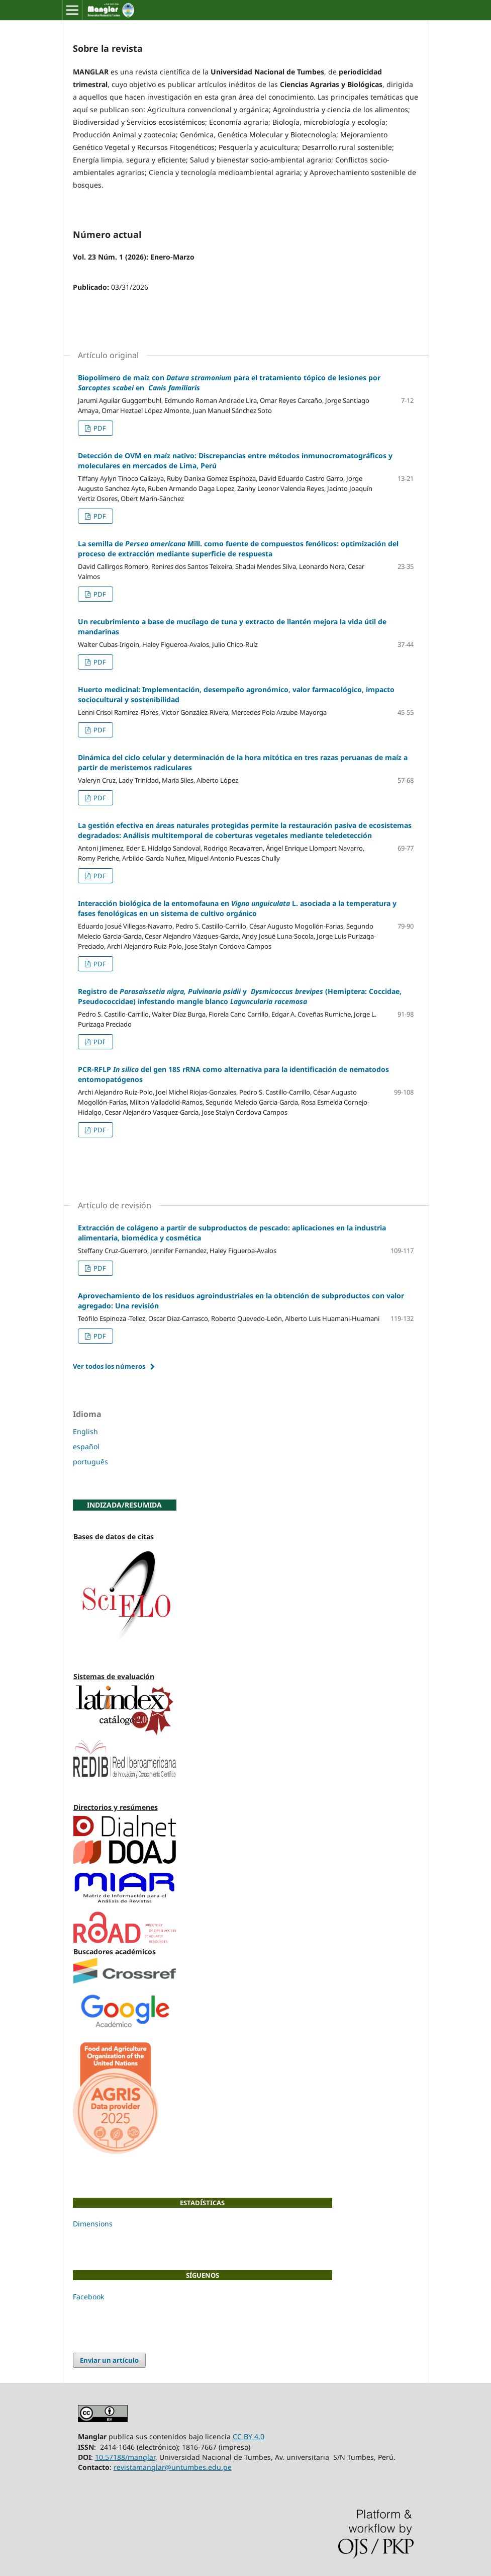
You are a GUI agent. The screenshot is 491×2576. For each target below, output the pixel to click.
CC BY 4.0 (248, 2436)
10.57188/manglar (125, 2457)
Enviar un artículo (109, 2360)
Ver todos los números (109, 1366)
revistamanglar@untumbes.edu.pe (173, 2467)
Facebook (88, 2296)
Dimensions (93, 2223)
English (85, 1431)
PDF (99, 428)
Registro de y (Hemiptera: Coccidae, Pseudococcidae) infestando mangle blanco (240, 996)
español (86, 1446)
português (90, 1461)
